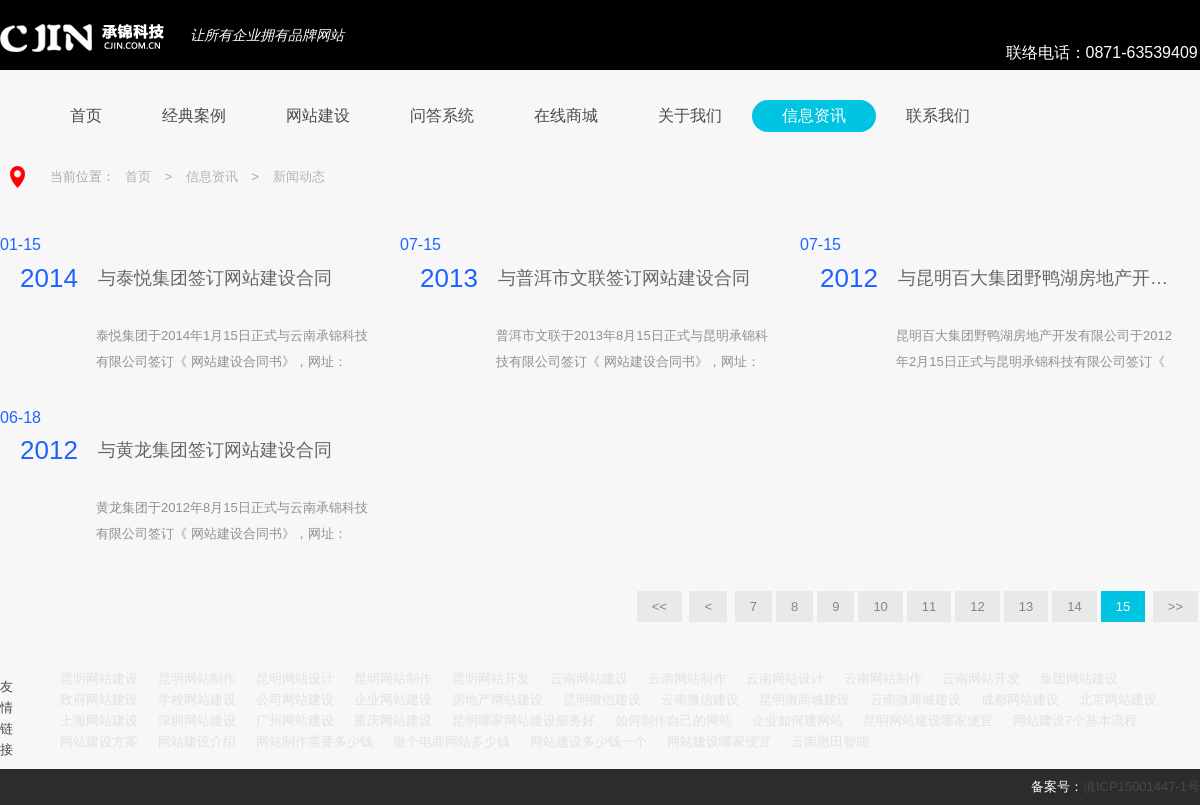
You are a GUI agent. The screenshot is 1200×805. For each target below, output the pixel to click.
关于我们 (690, 115)
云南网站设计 (785, 678)
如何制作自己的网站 (673, 720)
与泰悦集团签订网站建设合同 (215, 278)
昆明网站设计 (295, 678)
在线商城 (566, 115)
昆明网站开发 (491, 678)
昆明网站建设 (99, 678)
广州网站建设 (295, 720)
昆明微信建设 (602, 699)
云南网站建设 (589, 678)
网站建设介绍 (197, 741)
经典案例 (194, 115)
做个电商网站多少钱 (451, 741)
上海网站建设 (99, 720)
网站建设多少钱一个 (588, 741)
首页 (86, 115)
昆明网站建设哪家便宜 (928, 720)
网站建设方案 (99, 741)
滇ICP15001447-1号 (1141, 786)
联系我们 (938, 115)
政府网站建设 (99, 699)
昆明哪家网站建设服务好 (523, 720)
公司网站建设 (295, 699)
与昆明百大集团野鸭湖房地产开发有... (1039, 278)
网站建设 (318, 115)
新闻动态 (299, 176)
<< (659, 606)
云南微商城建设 (915, 699)
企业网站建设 (393, 699)
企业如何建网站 (797, 720)
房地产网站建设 (497, 699)
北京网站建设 (1118, 699)
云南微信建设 (700, 699)
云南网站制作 (687, 678)
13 (1026, 606)
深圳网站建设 (197, 720)
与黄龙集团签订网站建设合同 (215, 450)
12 (977, 606)
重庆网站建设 (393, 720)
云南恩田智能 (830, 741)
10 (880, 606)
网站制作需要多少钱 (314, 741)
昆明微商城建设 (804, 699)
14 (1074, 606)
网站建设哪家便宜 (719, 741)
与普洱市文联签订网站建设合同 (624, 278)
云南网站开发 (981, 678)
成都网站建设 (1020, 699)
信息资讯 (814, 115)
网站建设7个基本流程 (1075, 720)
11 (929, 606)
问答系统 (442, 115)
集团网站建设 (1079, 678)
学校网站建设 (197, 699)
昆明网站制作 (197, 678)
